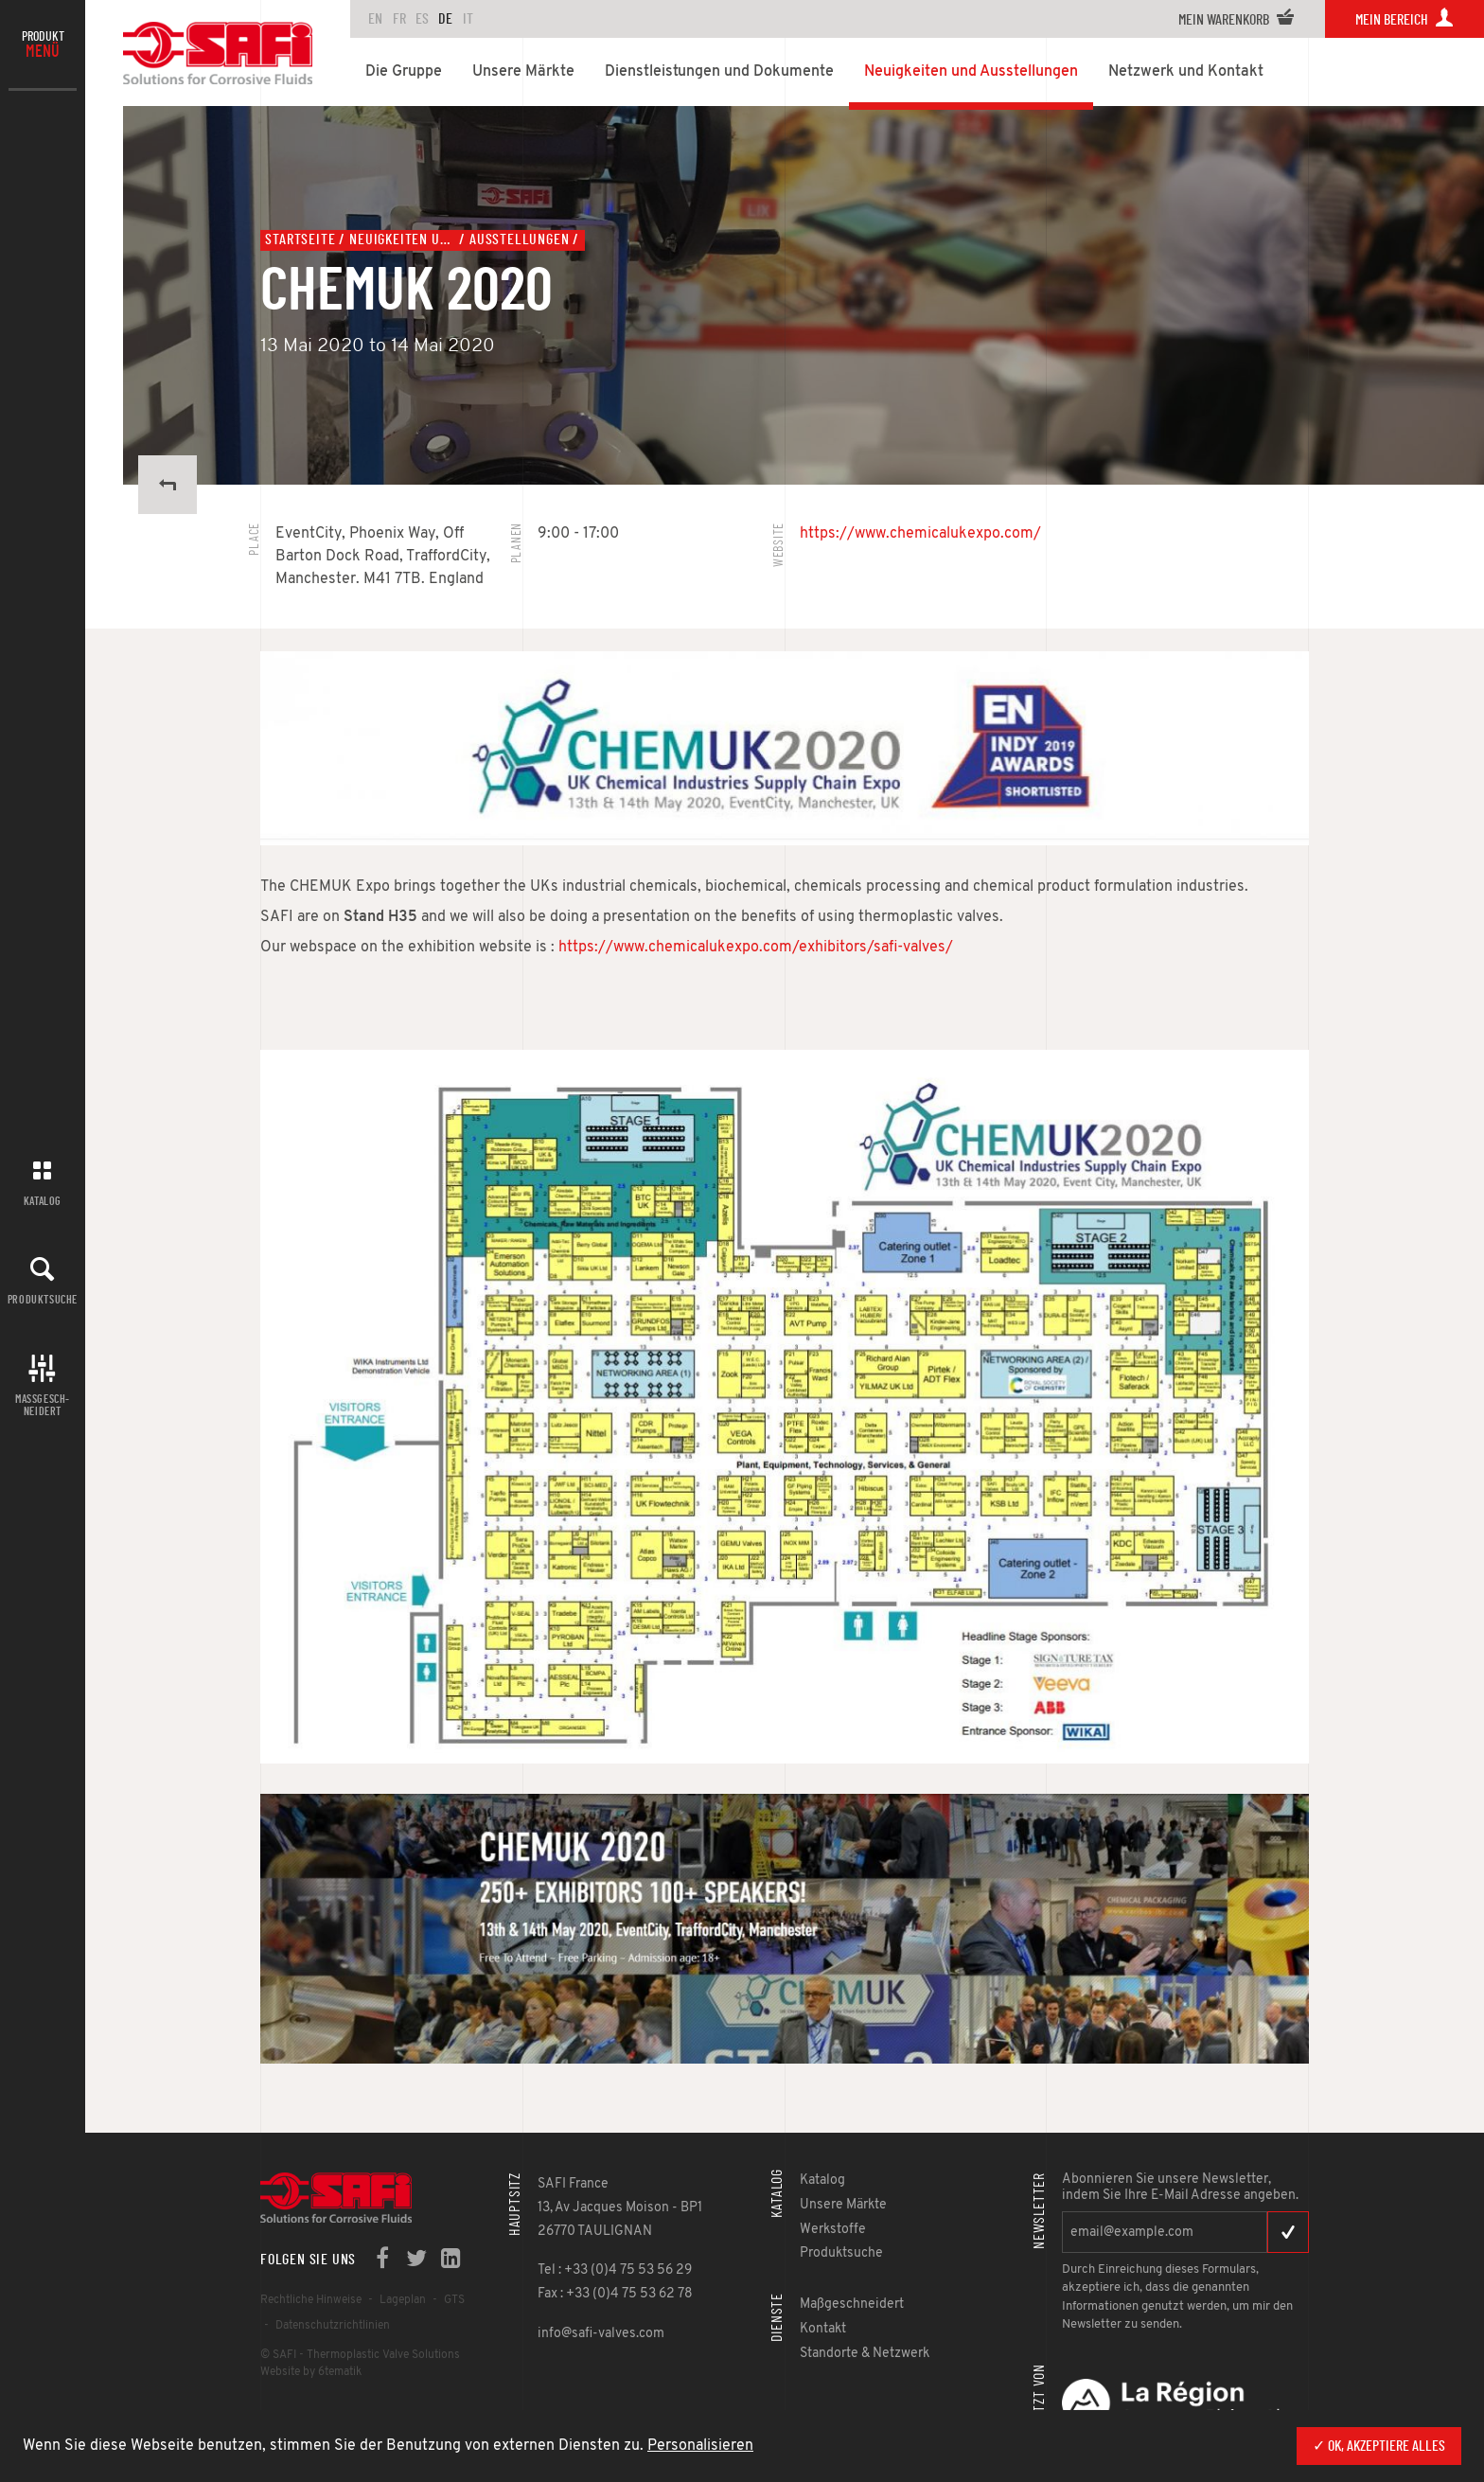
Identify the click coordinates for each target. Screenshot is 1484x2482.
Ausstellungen (519, 239)
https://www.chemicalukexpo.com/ (920, 533)
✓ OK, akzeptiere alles (1379, 2446)
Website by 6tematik (311, 2372)
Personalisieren (700, 2446)
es (422, 19)
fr (399, 19)
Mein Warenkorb (1236, 19)
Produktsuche (43, 1299)
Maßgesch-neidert (42, 1405)
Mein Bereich (1404, 19)
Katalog (43, 1201)
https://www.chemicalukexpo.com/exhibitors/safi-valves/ (755, 947)
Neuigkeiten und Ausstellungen (402, 239)
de (445, 19)
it (468, 19)
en (375, 19)
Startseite (300, 239)
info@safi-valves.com (601, 2334)
